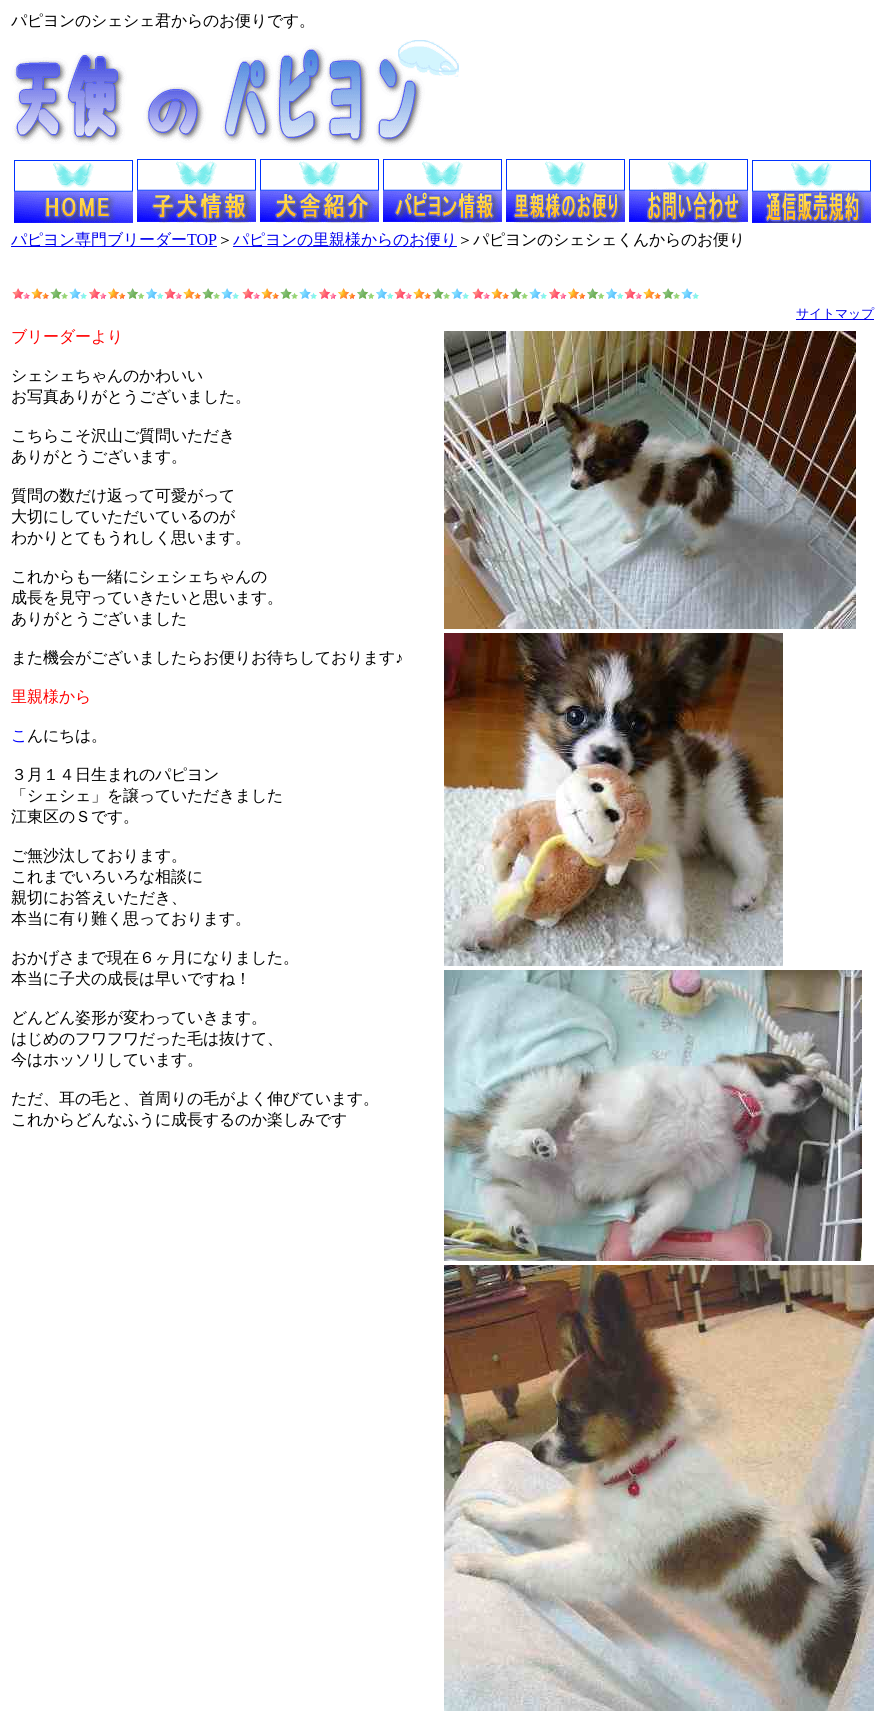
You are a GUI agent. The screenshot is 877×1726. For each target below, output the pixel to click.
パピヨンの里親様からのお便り (345, 239)
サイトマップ (835, 313)
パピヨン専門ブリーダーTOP (114, 239)
